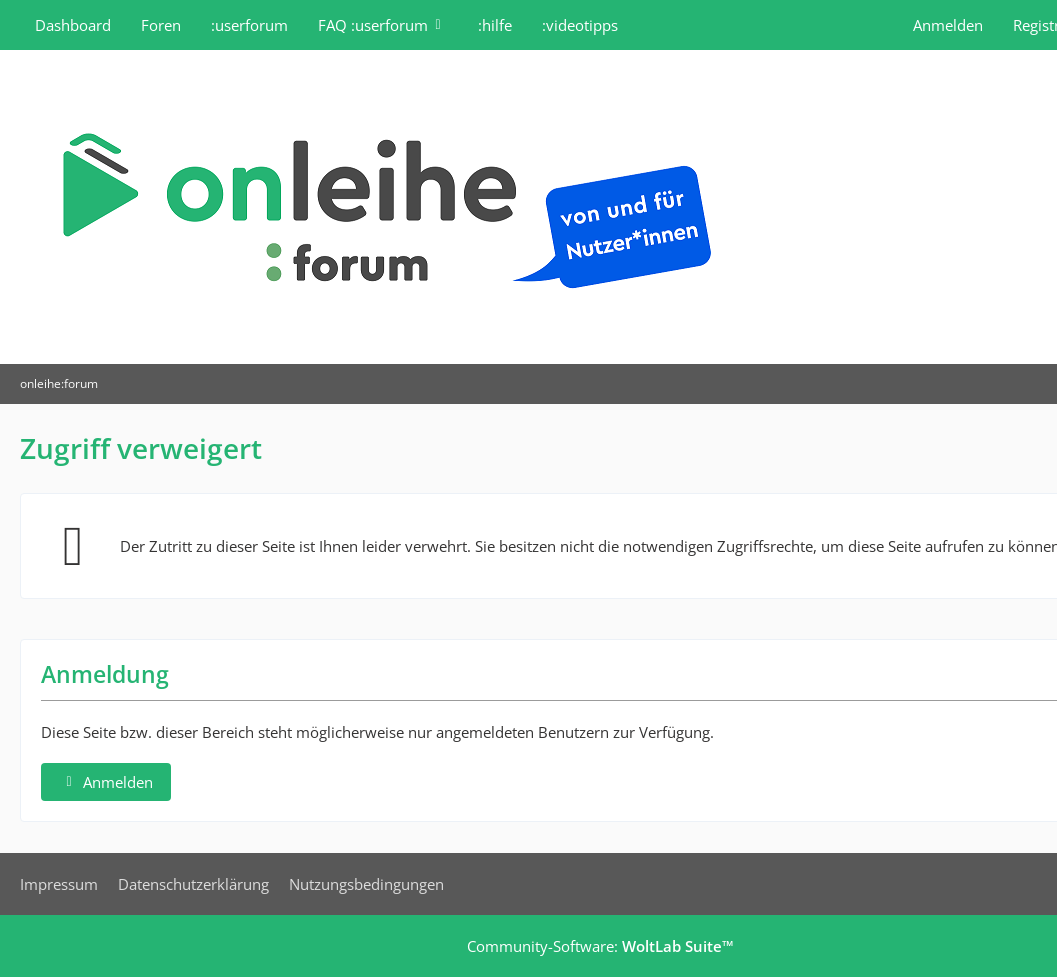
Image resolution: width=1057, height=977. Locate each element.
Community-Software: (600, 946)
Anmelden (948, 25)
